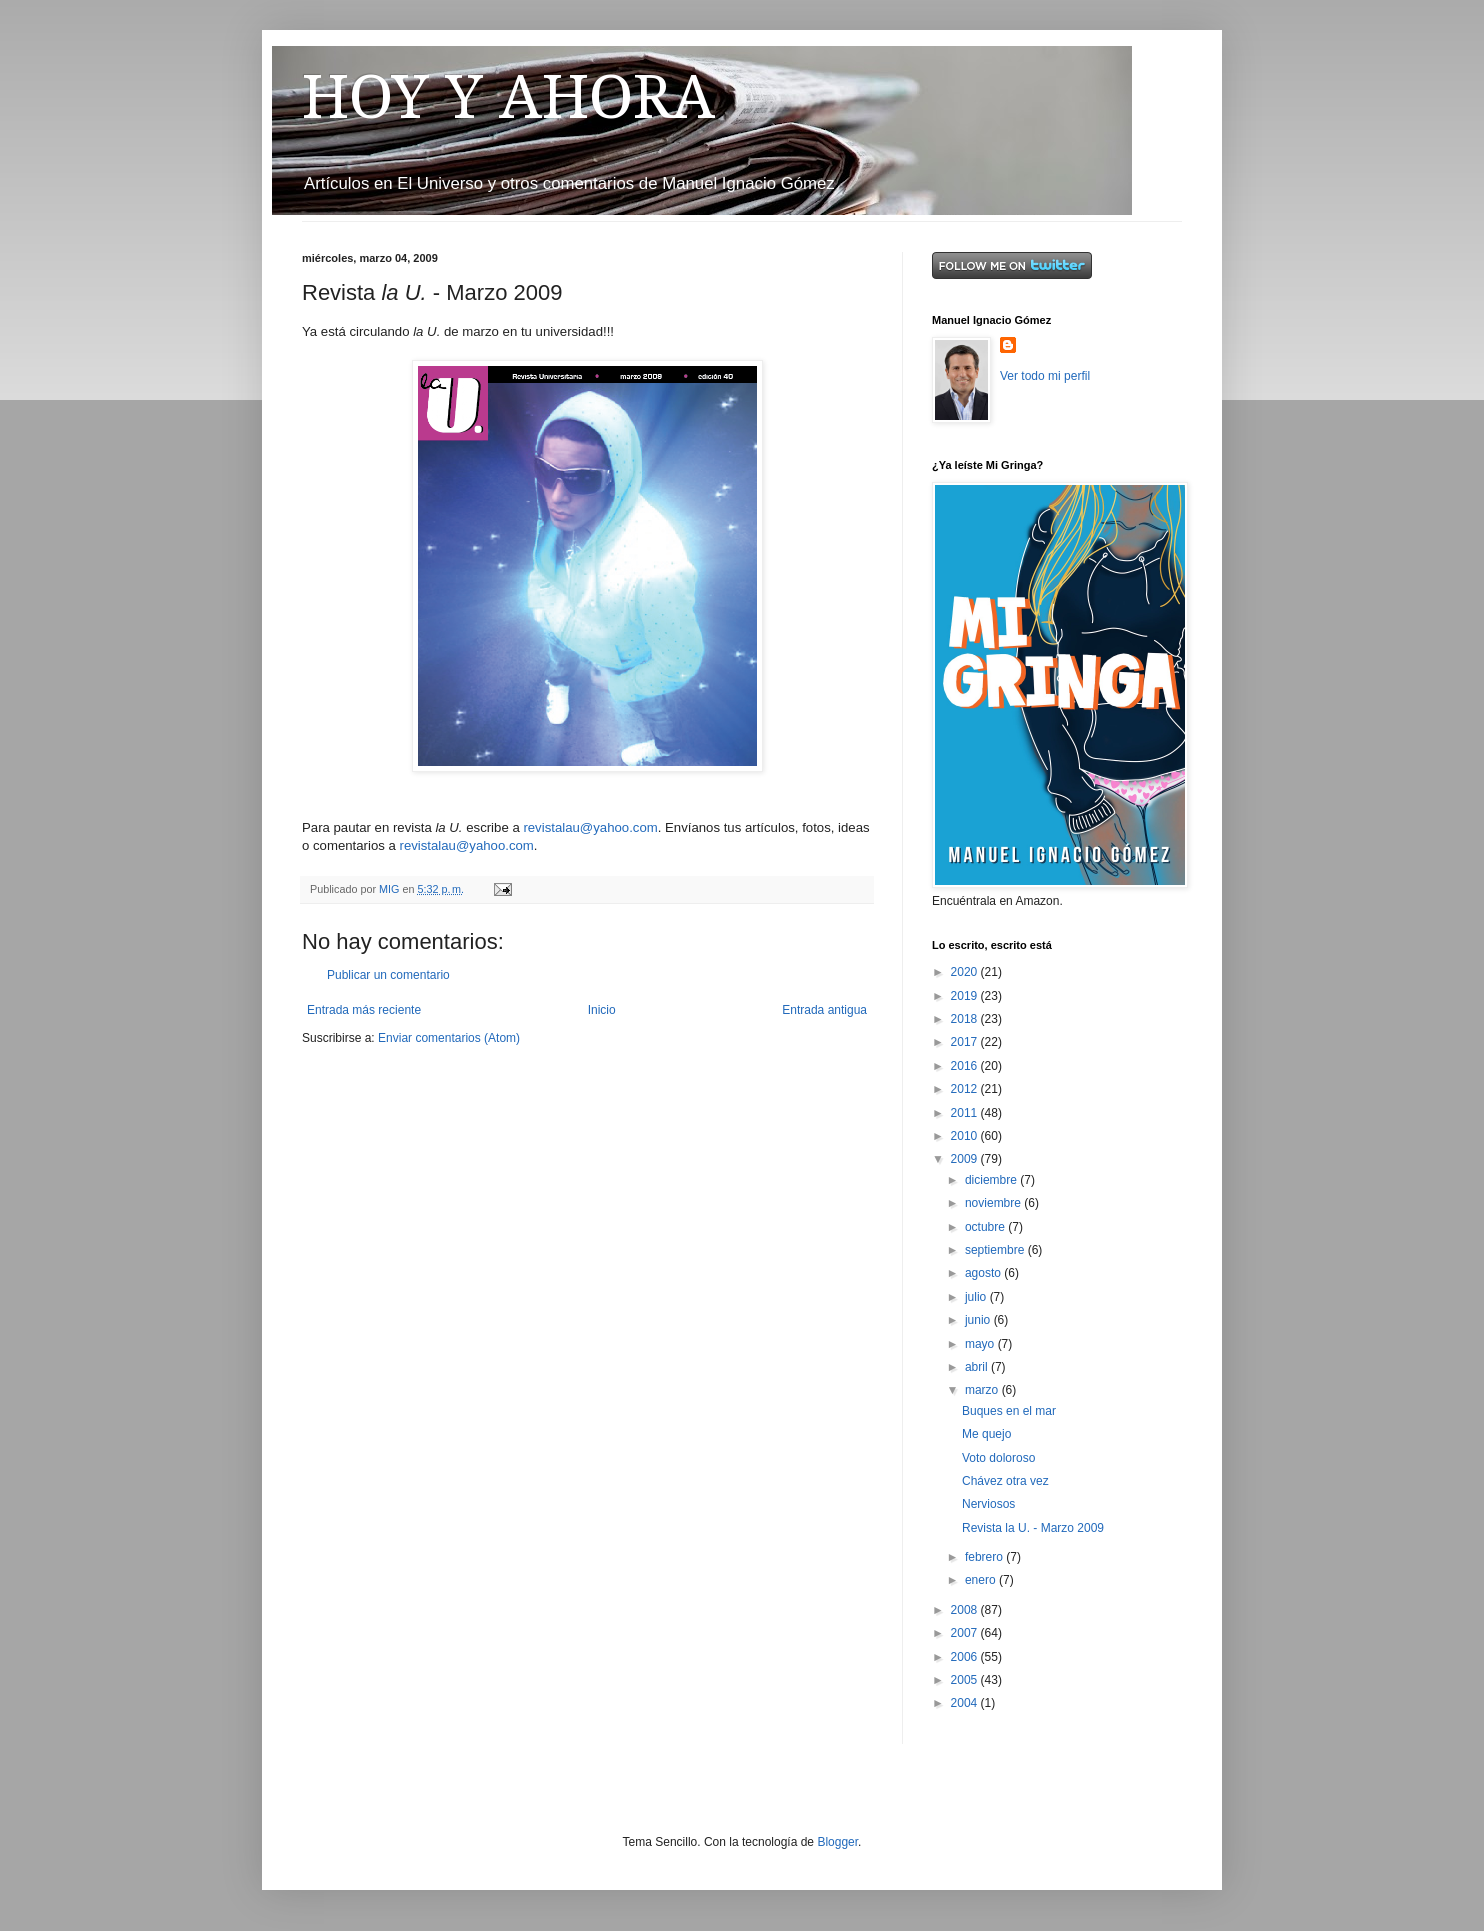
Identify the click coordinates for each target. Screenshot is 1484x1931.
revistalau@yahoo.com (590, 827)
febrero (985, 1557)
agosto (984, 1273)
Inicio (602, 1010)
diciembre (992, 1180)
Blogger (837, 1842)
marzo (983, 1390)
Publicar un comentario (388, 975)
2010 (966, 1136)
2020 (966, 972)
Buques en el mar (1009, 1411)
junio (979, 1320)
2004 (966, 1703)
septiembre (996, 1250)
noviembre (994, 1203)
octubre (986, 1227)
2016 (966, 1066)
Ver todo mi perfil (1045, 376)
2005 (966, 1680)
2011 (966, 1113)
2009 (966, 1159)
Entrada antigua (824, 1010)
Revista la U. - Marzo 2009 (1033, 1528)
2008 (966, 1610)
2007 (966, 1633)
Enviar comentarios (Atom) (449, 1038)
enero (982, 1580)
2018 (966, 1019)
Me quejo (986, 1434)
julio (977, 1297)
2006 (966, 1657)
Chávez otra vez (1005, 1481)
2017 (966, 1042)
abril (978, 1367)
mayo (981, 1344)
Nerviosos (988, 1504)
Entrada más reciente (364, 1010)
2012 (966, 1089)
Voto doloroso (998, 1458)
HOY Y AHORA (508, 97)
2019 (966, 996)
